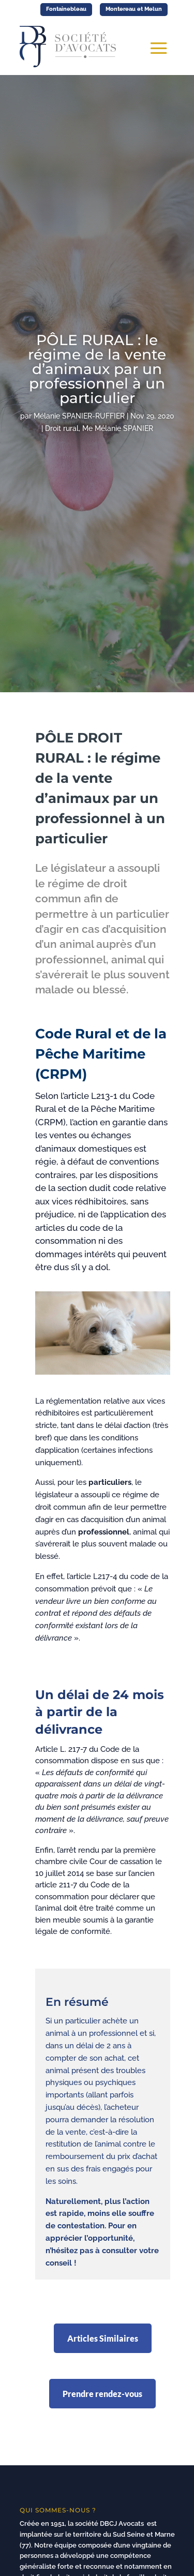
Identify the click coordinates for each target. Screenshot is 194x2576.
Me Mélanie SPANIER (117, 428)
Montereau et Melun (134, 9)
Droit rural (62, 428)
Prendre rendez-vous (102, 2394)
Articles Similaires (102, 2338)
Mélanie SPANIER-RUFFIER (79, 416)
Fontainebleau (66, 9)
